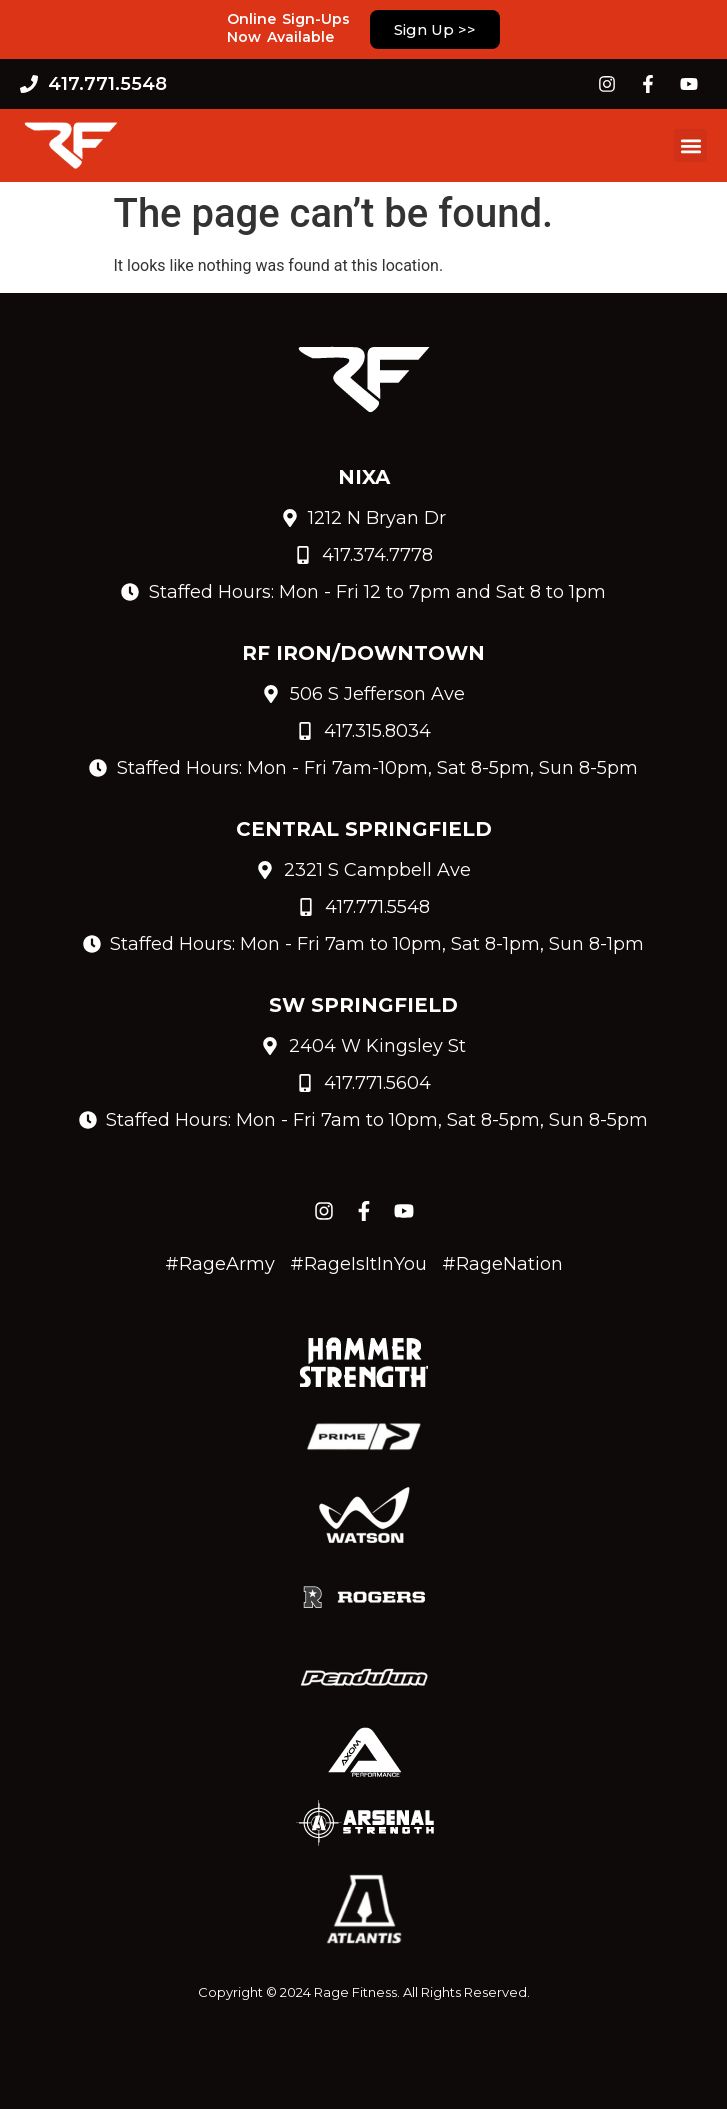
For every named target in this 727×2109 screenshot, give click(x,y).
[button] (690, 145)
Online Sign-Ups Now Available (289, 28)
